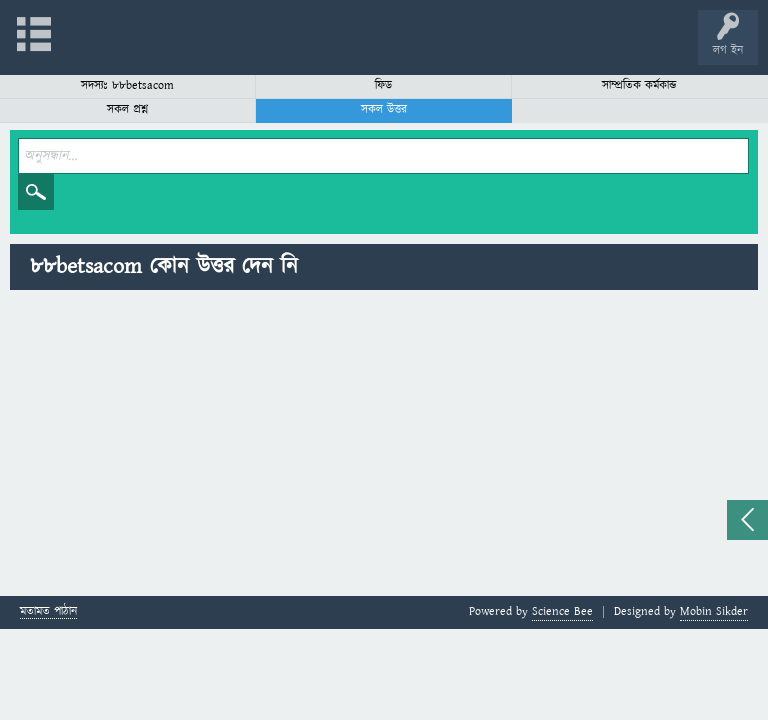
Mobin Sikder (714, 611)
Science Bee (562, 611)
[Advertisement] (384, 446)
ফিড (383, 85)
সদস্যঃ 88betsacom (127, 85)
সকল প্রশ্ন (127, 109)
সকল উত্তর (384, 109)
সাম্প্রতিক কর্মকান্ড (639, 85)
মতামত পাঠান (48, 612)
